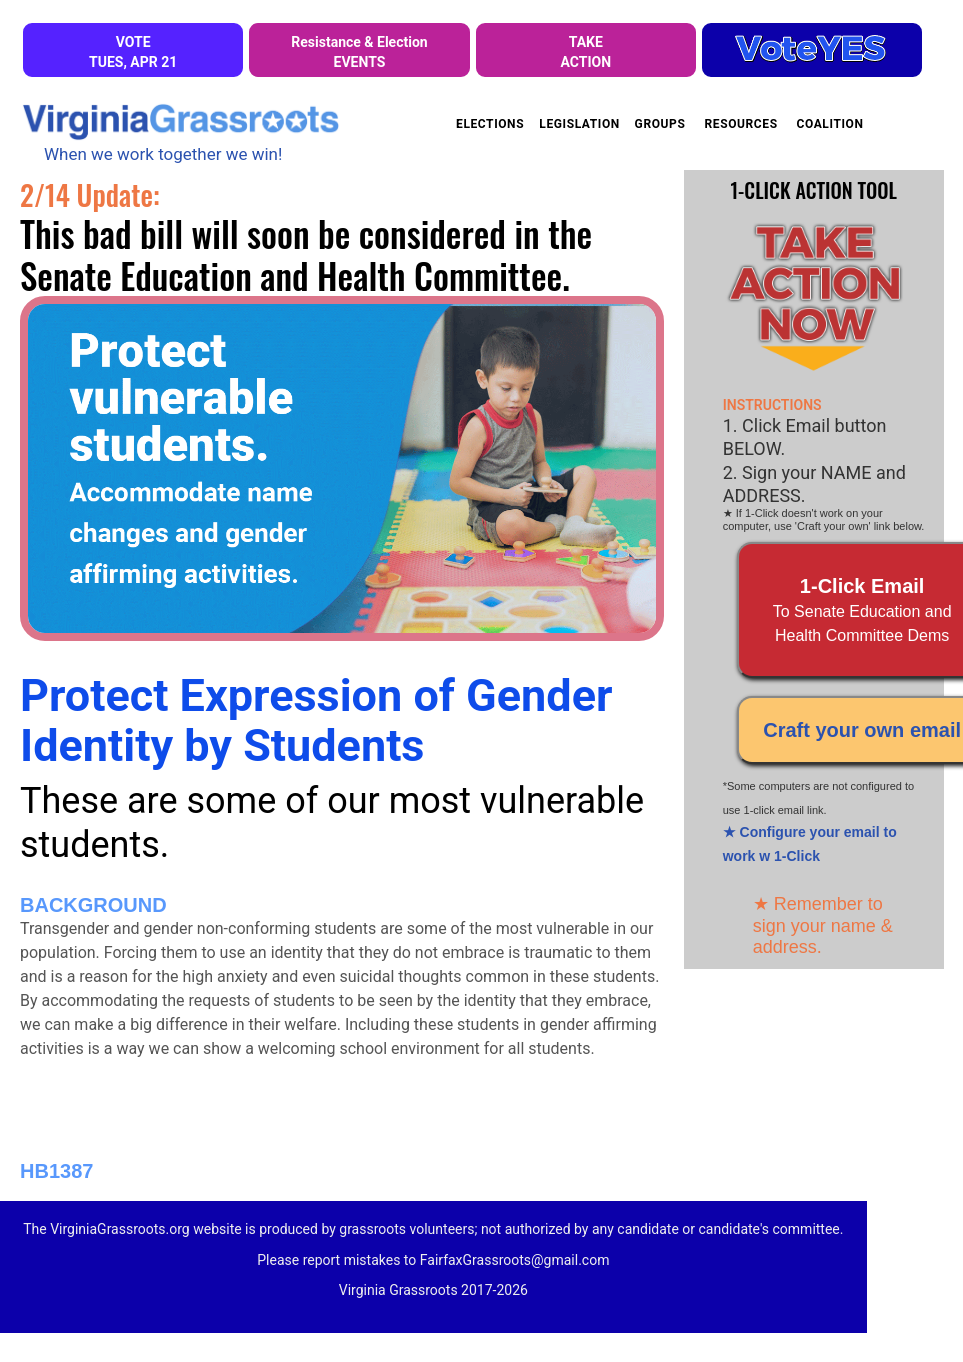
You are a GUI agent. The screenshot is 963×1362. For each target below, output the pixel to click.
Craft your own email (862, 730)
